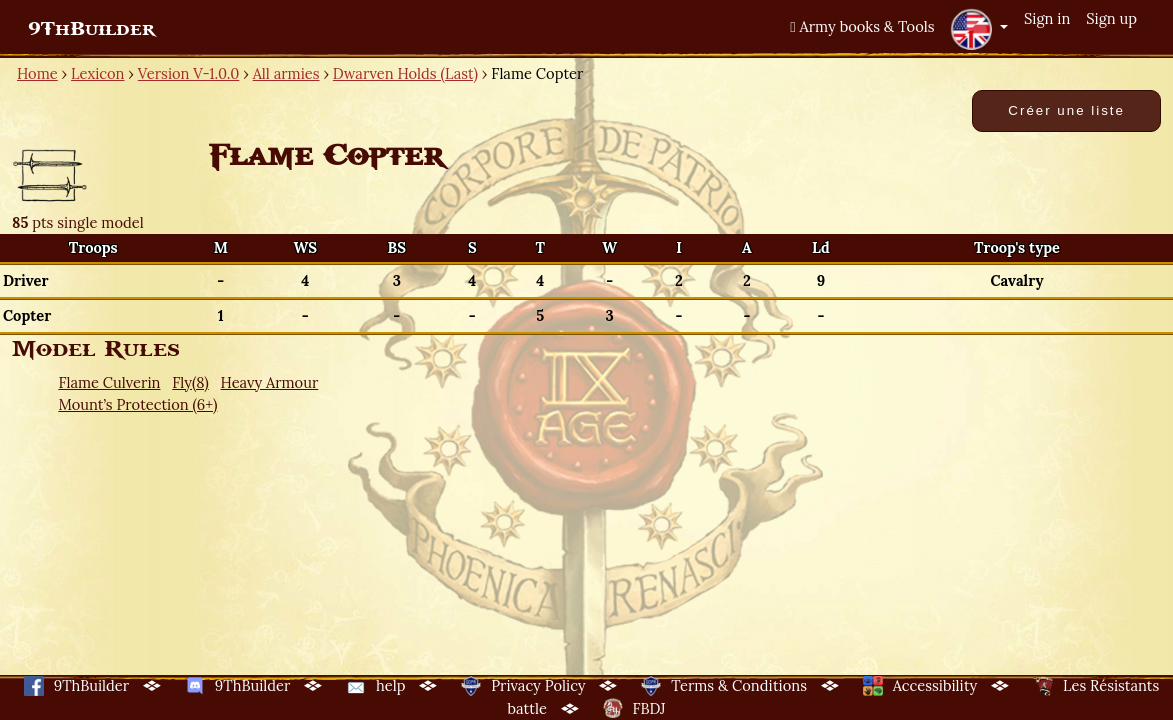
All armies (286, 73)
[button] (979, 29)
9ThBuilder (91, 29)
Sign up (1111, 18)
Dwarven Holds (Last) (405, 73)
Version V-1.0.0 (189, 73)
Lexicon (97, 73)
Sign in (1047, 18)
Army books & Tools (862, 26)
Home (37, 73)
